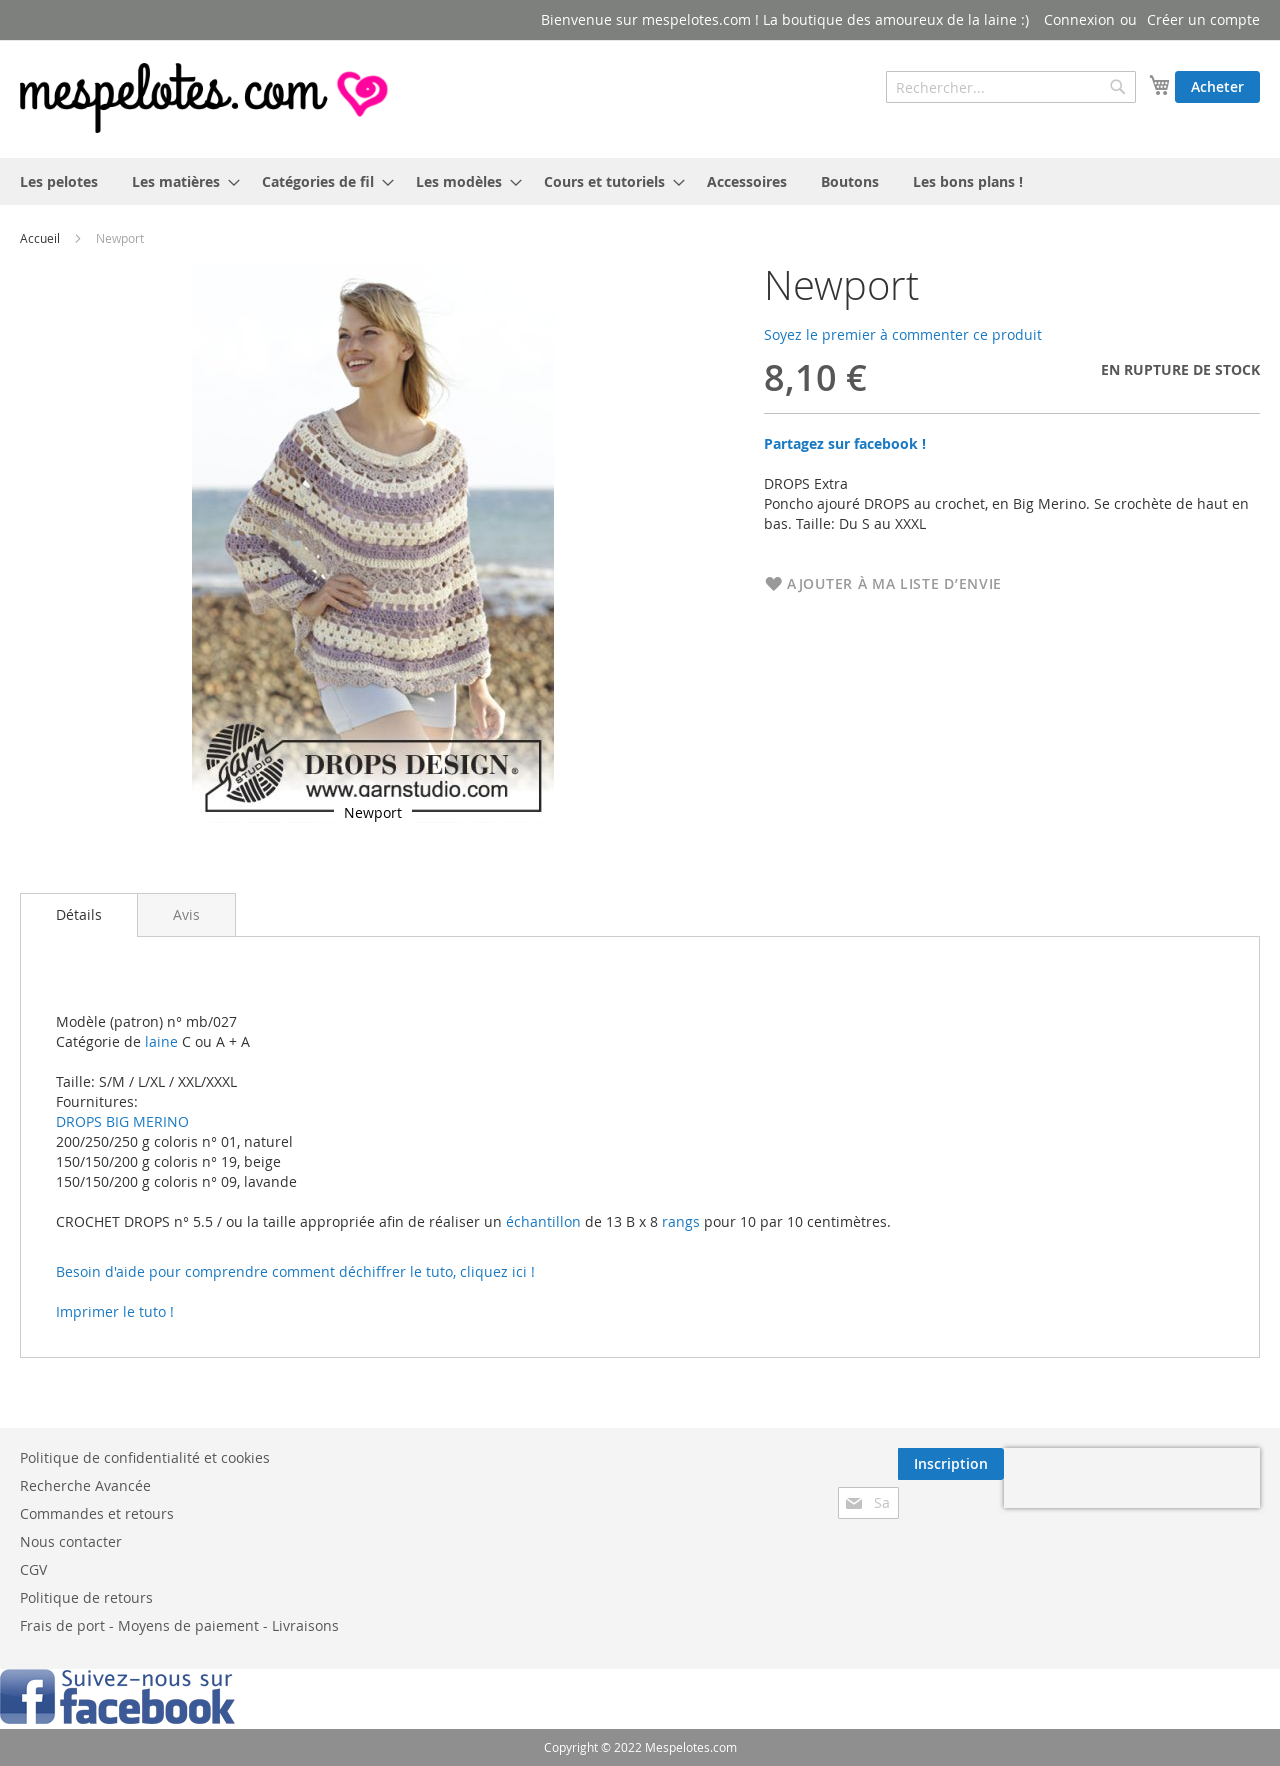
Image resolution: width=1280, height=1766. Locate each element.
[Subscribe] (951, 1464)
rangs (679, 1221)
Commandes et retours (97, 1513)
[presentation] (1132, 1478)
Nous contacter (71, 1541)
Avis (186, 914)
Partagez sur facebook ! (845, 443)
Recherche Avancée (85, 1485)
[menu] (640, 181)
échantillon (543, 1221)
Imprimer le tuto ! (115, 1311)
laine (159, 1041)
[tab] (79, 915)
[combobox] (1011, 87)
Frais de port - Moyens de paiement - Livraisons (179, 1625)
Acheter (1217, 86)
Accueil (40, 238)
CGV (33, 1569)
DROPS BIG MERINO (122, 1121)
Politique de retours (86, 1597)
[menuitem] (59, 181)
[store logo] (206, 98)
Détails (79, 914)
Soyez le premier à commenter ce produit (903, 334)
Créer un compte (1203, 19)
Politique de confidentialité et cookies (145, 1457)
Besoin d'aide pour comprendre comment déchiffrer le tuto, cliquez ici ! (295, 1271)
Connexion (1079, 19)
